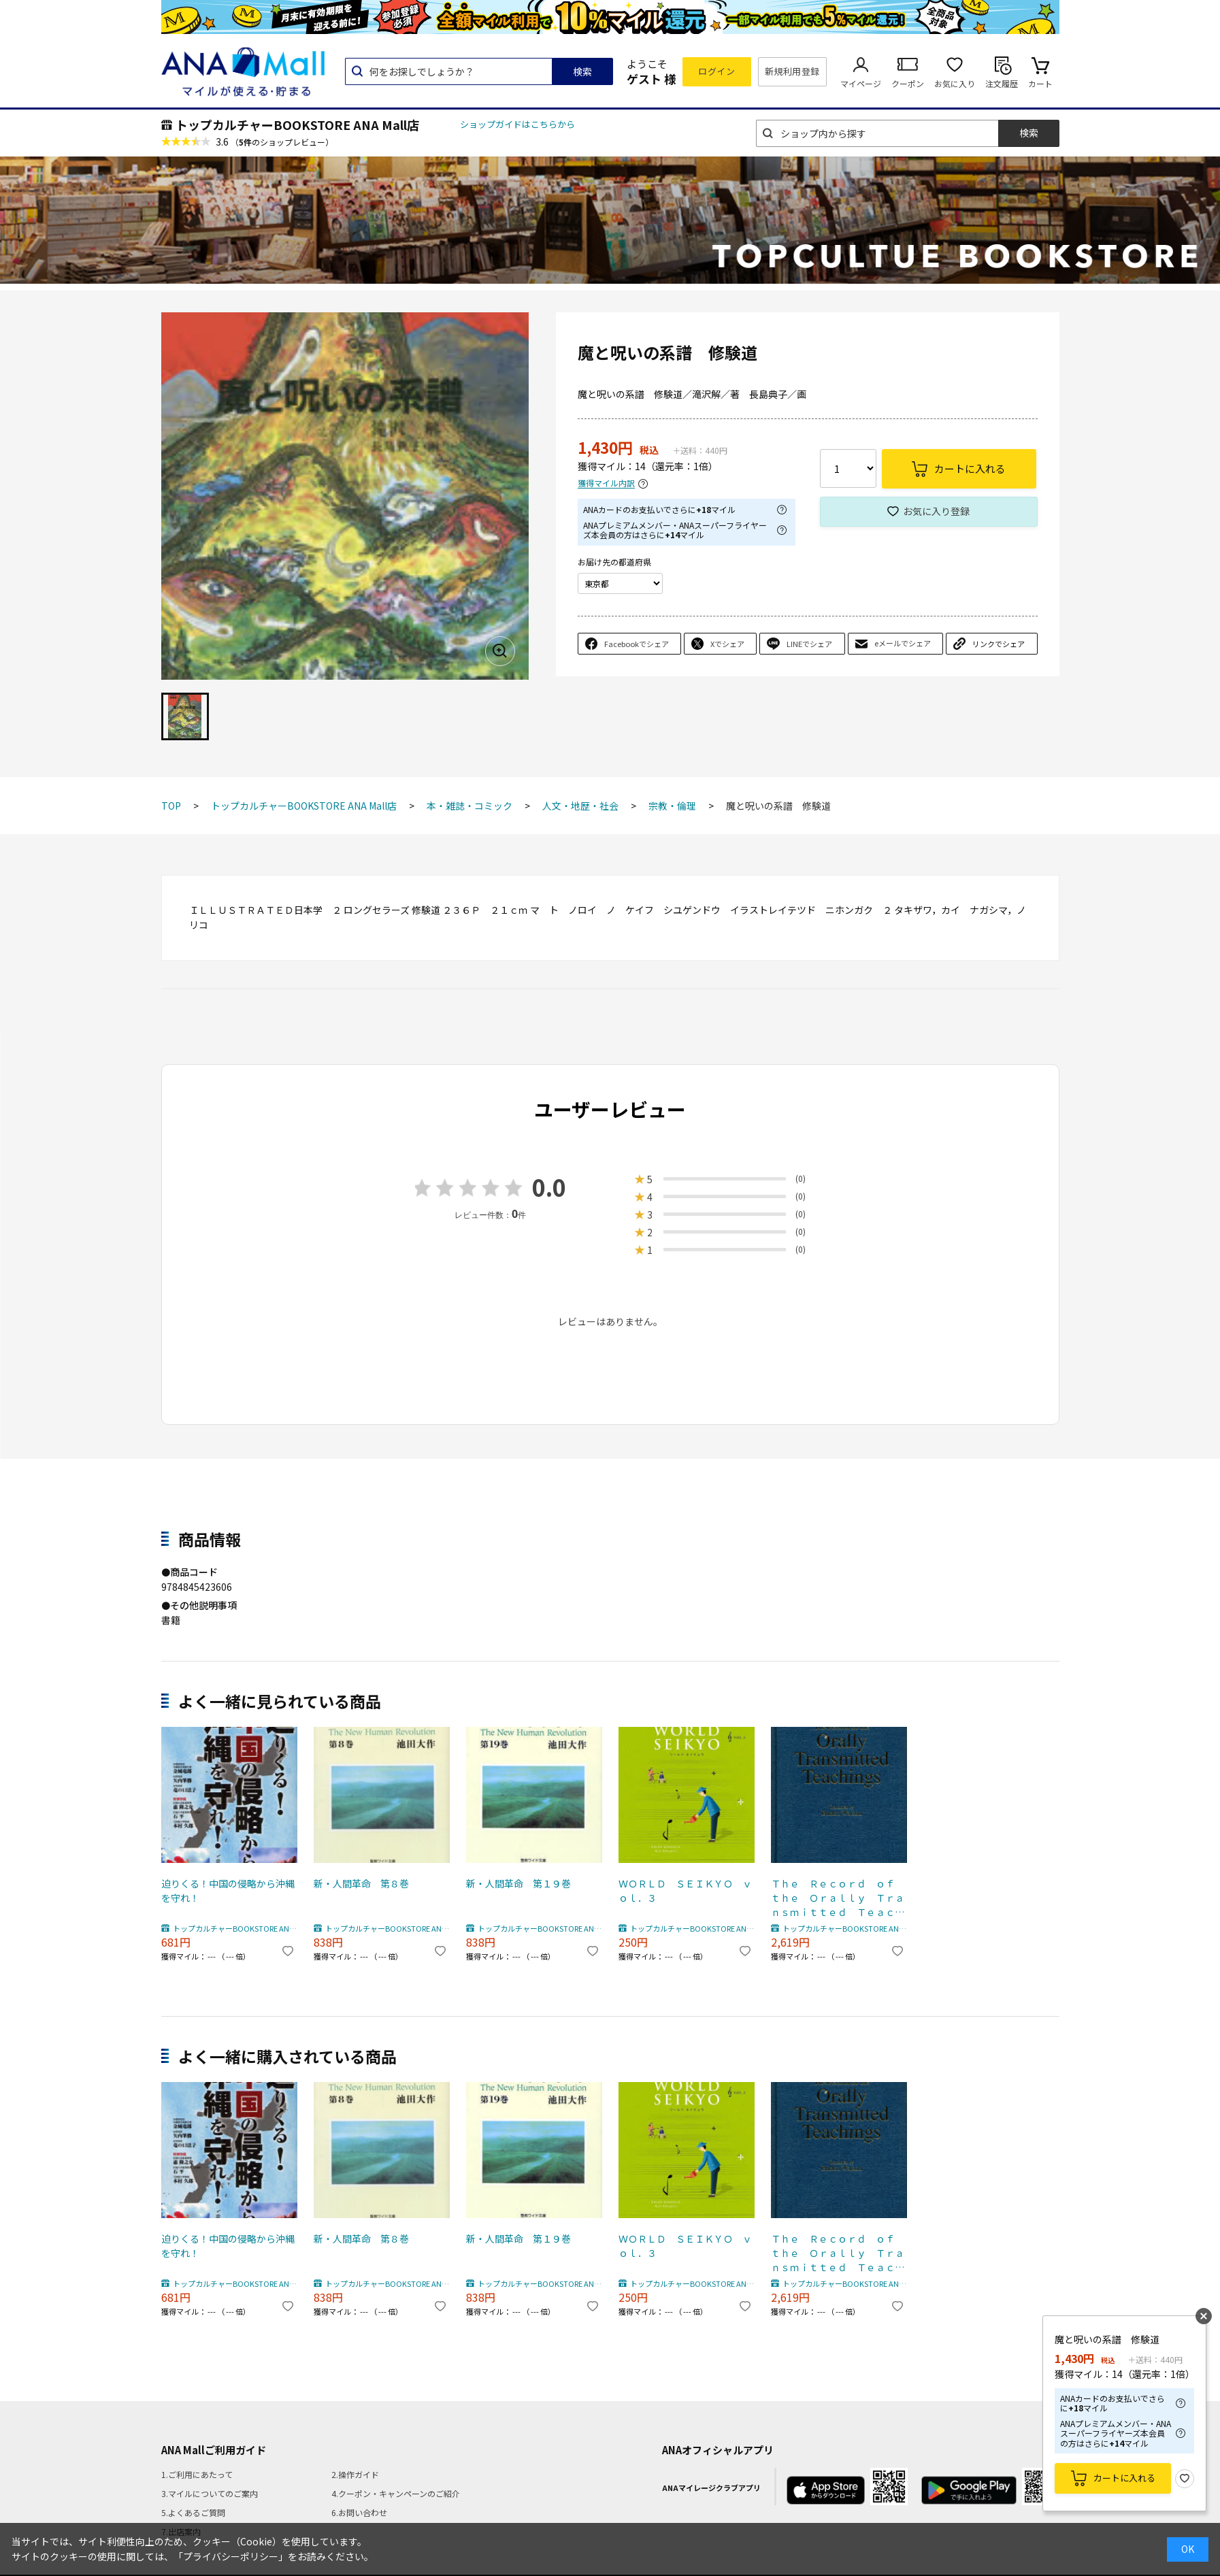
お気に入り (954, 83)
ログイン (716, 71)
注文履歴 (1001, 83)
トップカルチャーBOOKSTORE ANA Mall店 (297, 124)
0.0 (549, 1187)
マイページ (860, 83)
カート (1040, 83)
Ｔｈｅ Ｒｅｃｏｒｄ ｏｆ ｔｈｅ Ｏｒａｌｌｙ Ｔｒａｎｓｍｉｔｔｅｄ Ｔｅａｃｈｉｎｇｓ (837, 1898)
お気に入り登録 (936, 511)
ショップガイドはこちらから (517, 124)
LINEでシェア (809, 643)
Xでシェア (727, 643)
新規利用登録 (792, 71)
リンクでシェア (998, 643)
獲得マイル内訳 (606, 483)
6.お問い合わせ (359, 2512)
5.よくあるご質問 (193, 2512)
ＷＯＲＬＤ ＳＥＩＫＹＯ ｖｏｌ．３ (685, 1890)
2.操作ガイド (355, 2474)
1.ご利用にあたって (197, 2474)
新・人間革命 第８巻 (361, 1883)
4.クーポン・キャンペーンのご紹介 (395, 2493)
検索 (582, 71)
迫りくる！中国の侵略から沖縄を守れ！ (228, 1890)
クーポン (907, 83)
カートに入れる (1124, 2477)
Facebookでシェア (636, 643)
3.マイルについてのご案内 (209, 2493)
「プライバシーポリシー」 (231, 2556)
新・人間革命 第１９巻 (518, 1883)
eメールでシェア (902, 643)
